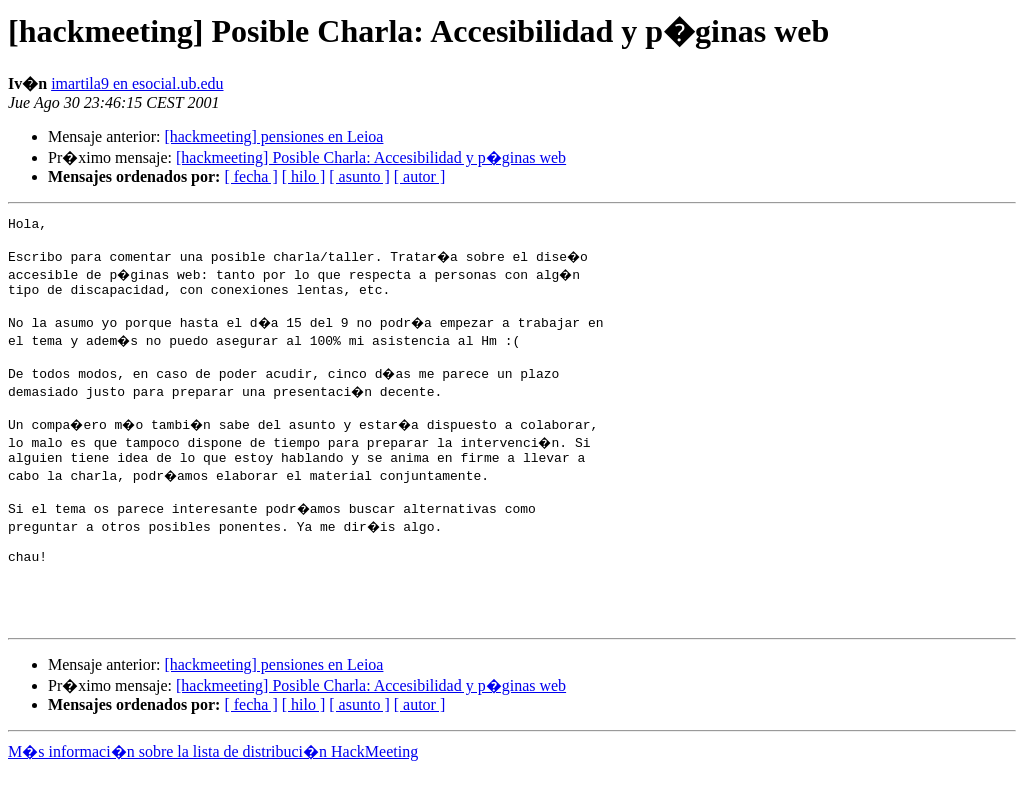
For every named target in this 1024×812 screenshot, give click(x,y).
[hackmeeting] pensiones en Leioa (273, 136)
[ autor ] (420, 176)
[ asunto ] (359, 176)
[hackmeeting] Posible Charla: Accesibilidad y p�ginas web (371, 157)
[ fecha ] (250, 176)
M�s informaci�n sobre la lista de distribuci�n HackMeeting (213, 793)
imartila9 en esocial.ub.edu (137, 83)
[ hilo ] (304, 176)
